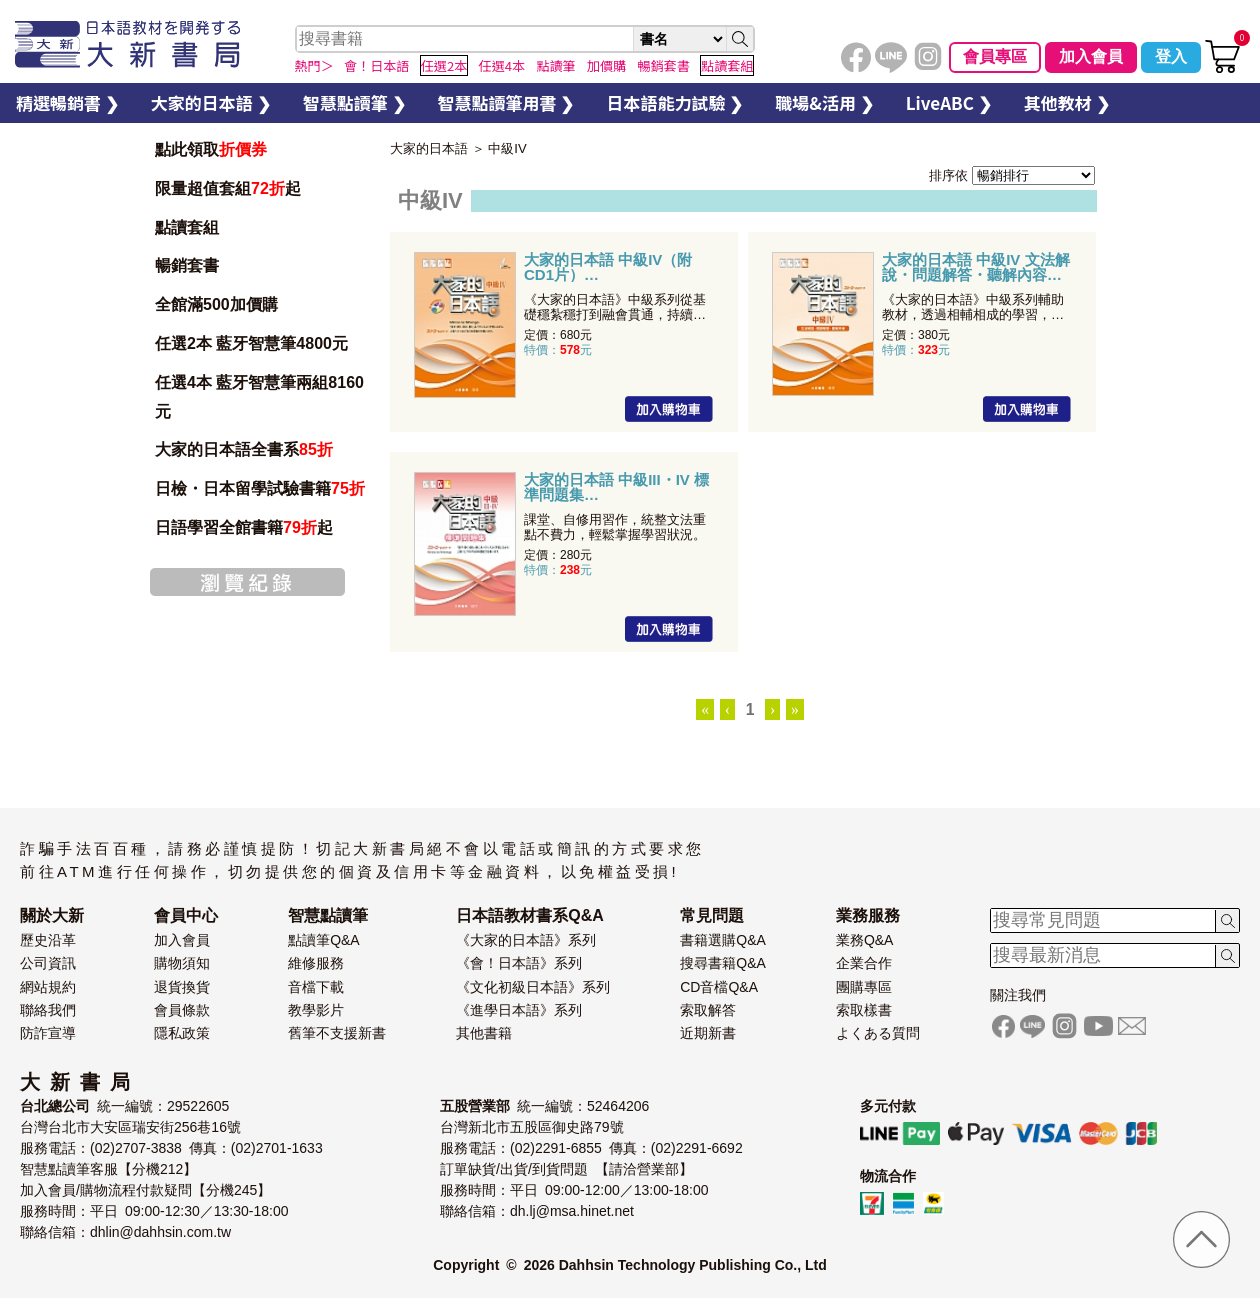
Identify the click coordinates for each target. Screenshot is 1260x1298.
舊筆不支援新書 (337, 1033)
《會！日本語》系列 (519, 963)
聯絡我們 (48, 1010)
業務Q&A (865, 940)
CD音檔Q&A (719, 987)
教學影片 (316, 1010)
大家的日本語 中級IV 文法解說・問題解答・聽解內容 (976, 267)
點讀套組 (187, 227)
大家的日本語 (429, 148)
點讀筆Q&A (324, 940)
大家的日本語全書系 (244, 449)
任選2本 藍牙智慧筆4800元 (251, 343)
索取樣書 (864, 1010)
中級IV (507, 148)
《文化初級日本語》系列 (533, 987)
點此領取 (211, 149)
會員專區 (995, 56)
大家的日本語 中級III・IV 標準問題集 (616, 487)
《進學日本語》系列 (519, 1010)
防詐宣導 (48, 1033)
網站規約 (48, 987)
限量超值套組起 (228, 188)
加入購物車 (669, 409)
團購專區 (864, 987)
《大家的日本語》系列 (526, 940)
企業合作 (864, 963)
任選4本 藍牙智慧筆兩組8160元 (259, 397)
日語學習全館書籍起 (244, 527)
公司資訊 (48, 963)
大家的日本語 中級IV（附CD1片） (608, 267)
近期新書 (708, 1033)
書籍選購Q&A (723, 940)
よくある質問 (878, 1033)
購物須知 (182, 963)
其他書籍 (484, 1033)
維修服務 (316, 963)
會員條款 (182, 1010)
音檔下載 (316, 987)
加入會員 (1091, 56)
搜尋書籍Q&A (723, 963)
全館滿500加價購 (218, 304)
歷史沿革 (48, 940)
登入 (1171, 56)
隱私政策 (182, 1033)
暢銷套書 (187, 265)
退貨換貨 (182, 987)
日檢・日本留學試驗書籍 (260, 488)
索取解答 (708, 1010)
